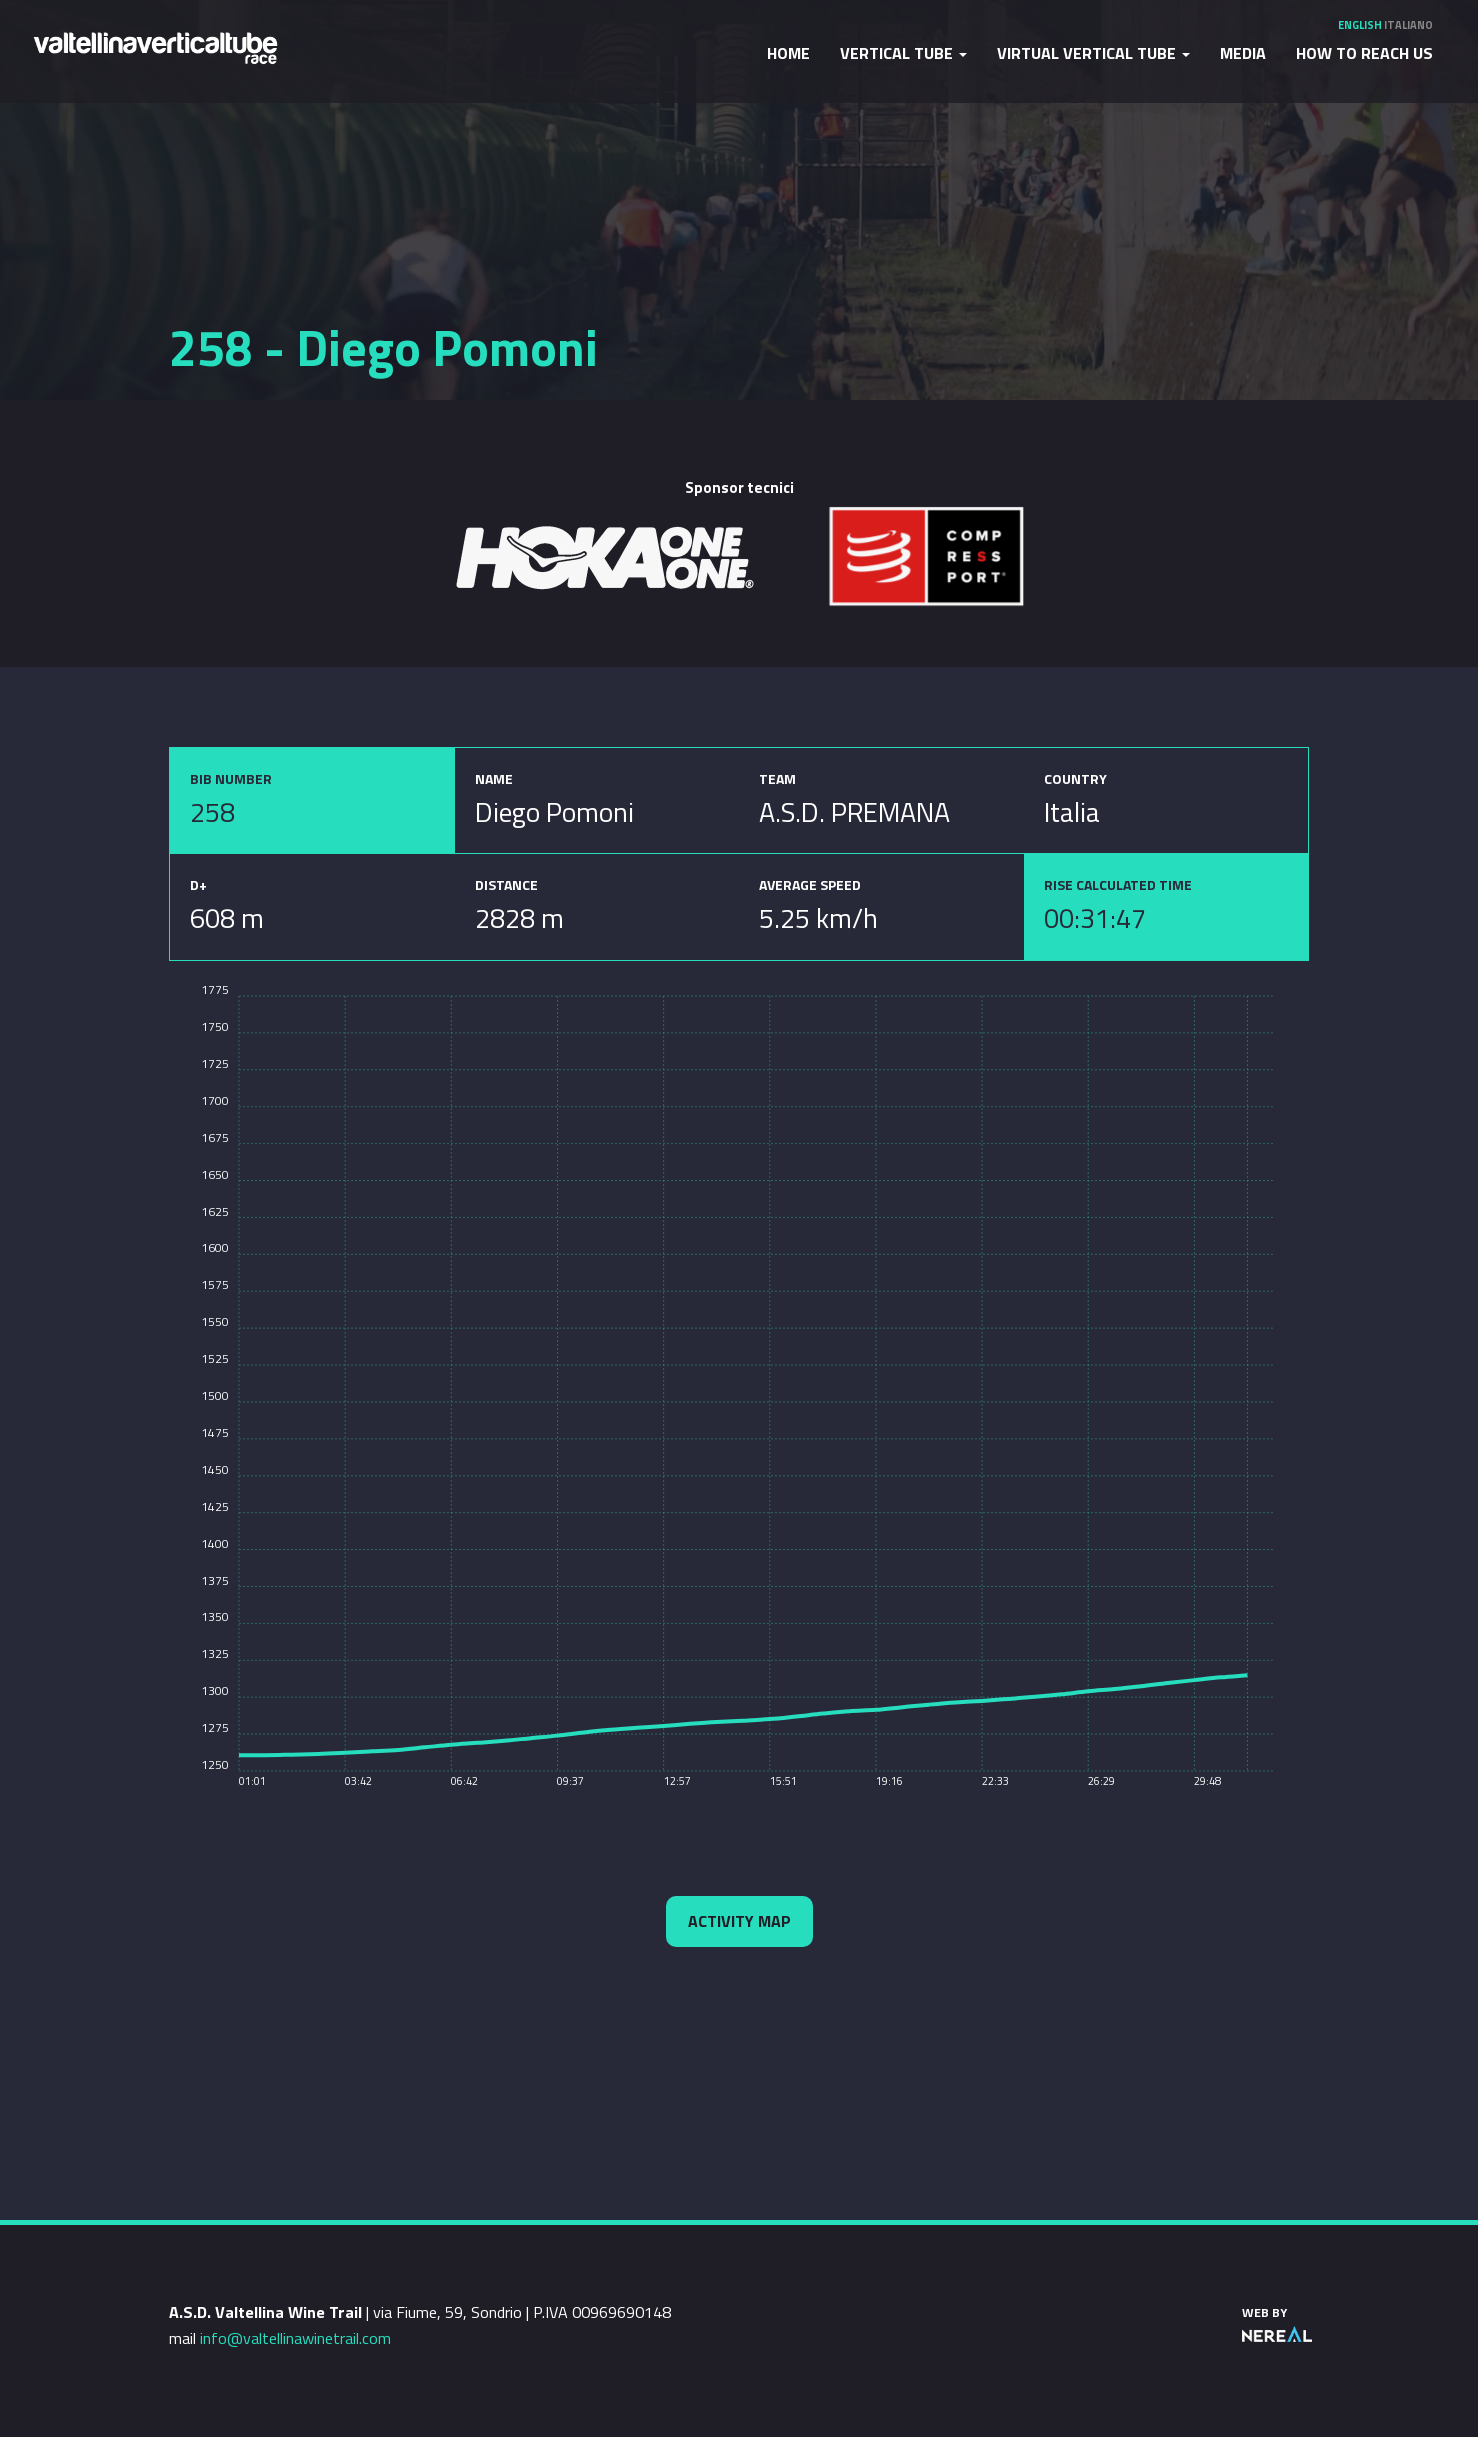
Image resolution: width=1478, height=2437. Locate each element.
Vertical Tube (903, 53)
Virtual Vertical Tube (1093, 53)
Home (788, 53)
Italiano (1408, 25)
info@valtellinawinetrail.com (295, 2338)
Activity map (739, 1921)
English (1360, 25)
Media (1243, 53)
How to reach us (1364, 53)
